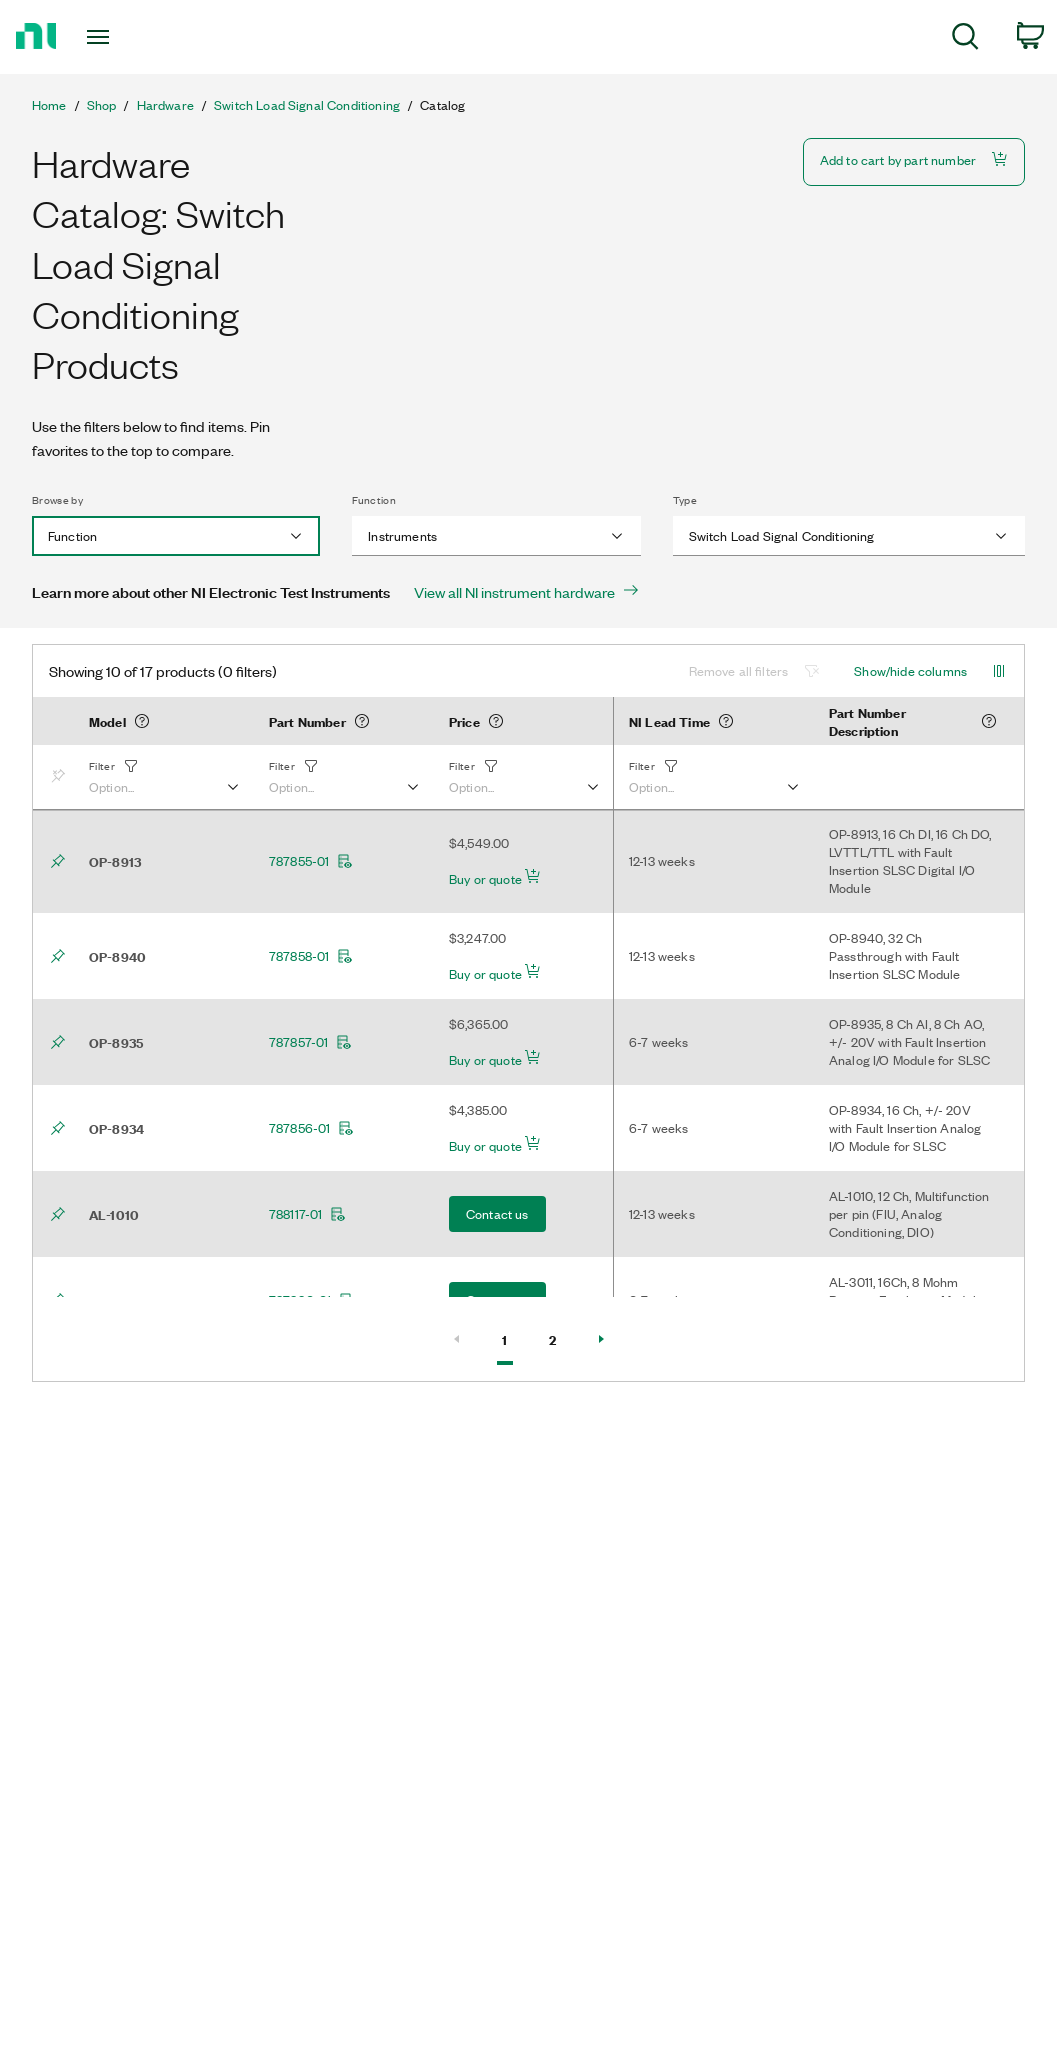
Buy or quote (495, 878)
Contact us (497, 1213)
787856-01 (311, 1128)
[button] (163, 777)
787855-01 (311, 861)
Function (374, 500)
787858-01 (311, 956)
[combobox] (176, 536)
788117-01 (307, 1214)
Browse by (57, 500)
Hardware (165, 105)
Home (49, 105)
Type (685, 500)
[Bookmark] (62, 777)
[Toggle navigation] (135, 37)
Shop (102, 105)
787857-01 (310, 1042)
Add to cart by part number (914, 159)
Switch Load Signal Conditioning (307, 105)
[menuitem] (965, 39)
